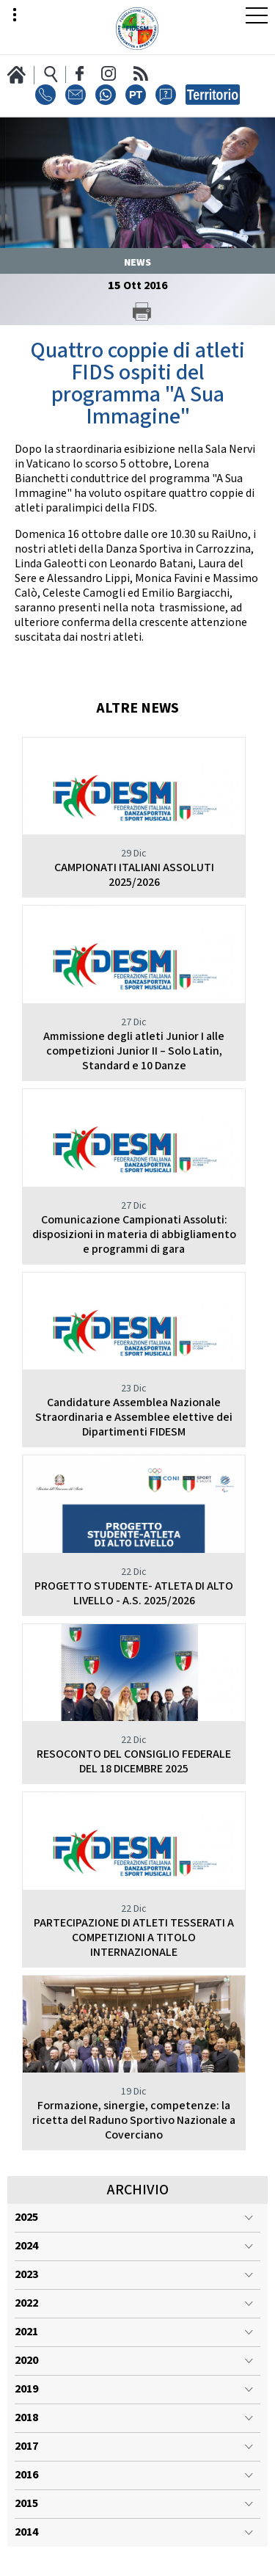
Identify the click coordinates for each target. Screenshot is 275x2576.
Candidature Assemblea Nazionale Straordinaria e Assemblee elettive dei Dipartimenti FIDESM (133, 1417)
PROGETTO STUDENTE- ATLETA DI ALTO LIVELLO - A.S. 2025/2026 (133, 1594)
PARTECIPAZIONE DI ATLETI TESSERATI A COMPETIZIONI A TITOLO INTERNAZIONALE (134, 1937)
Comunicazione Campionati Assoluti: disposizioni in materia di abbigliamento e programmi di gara (134, 1234)
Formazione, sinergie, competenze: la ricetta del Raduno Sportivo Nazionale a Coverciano (133, 2120)
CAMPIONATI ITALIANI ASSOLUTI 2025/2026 (134, 875)
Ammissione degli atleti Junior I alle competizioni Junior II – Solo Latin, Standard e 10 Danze (133, 1051)
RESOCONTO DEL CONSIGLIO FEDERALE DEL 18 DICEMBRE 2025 (134, 1762)
